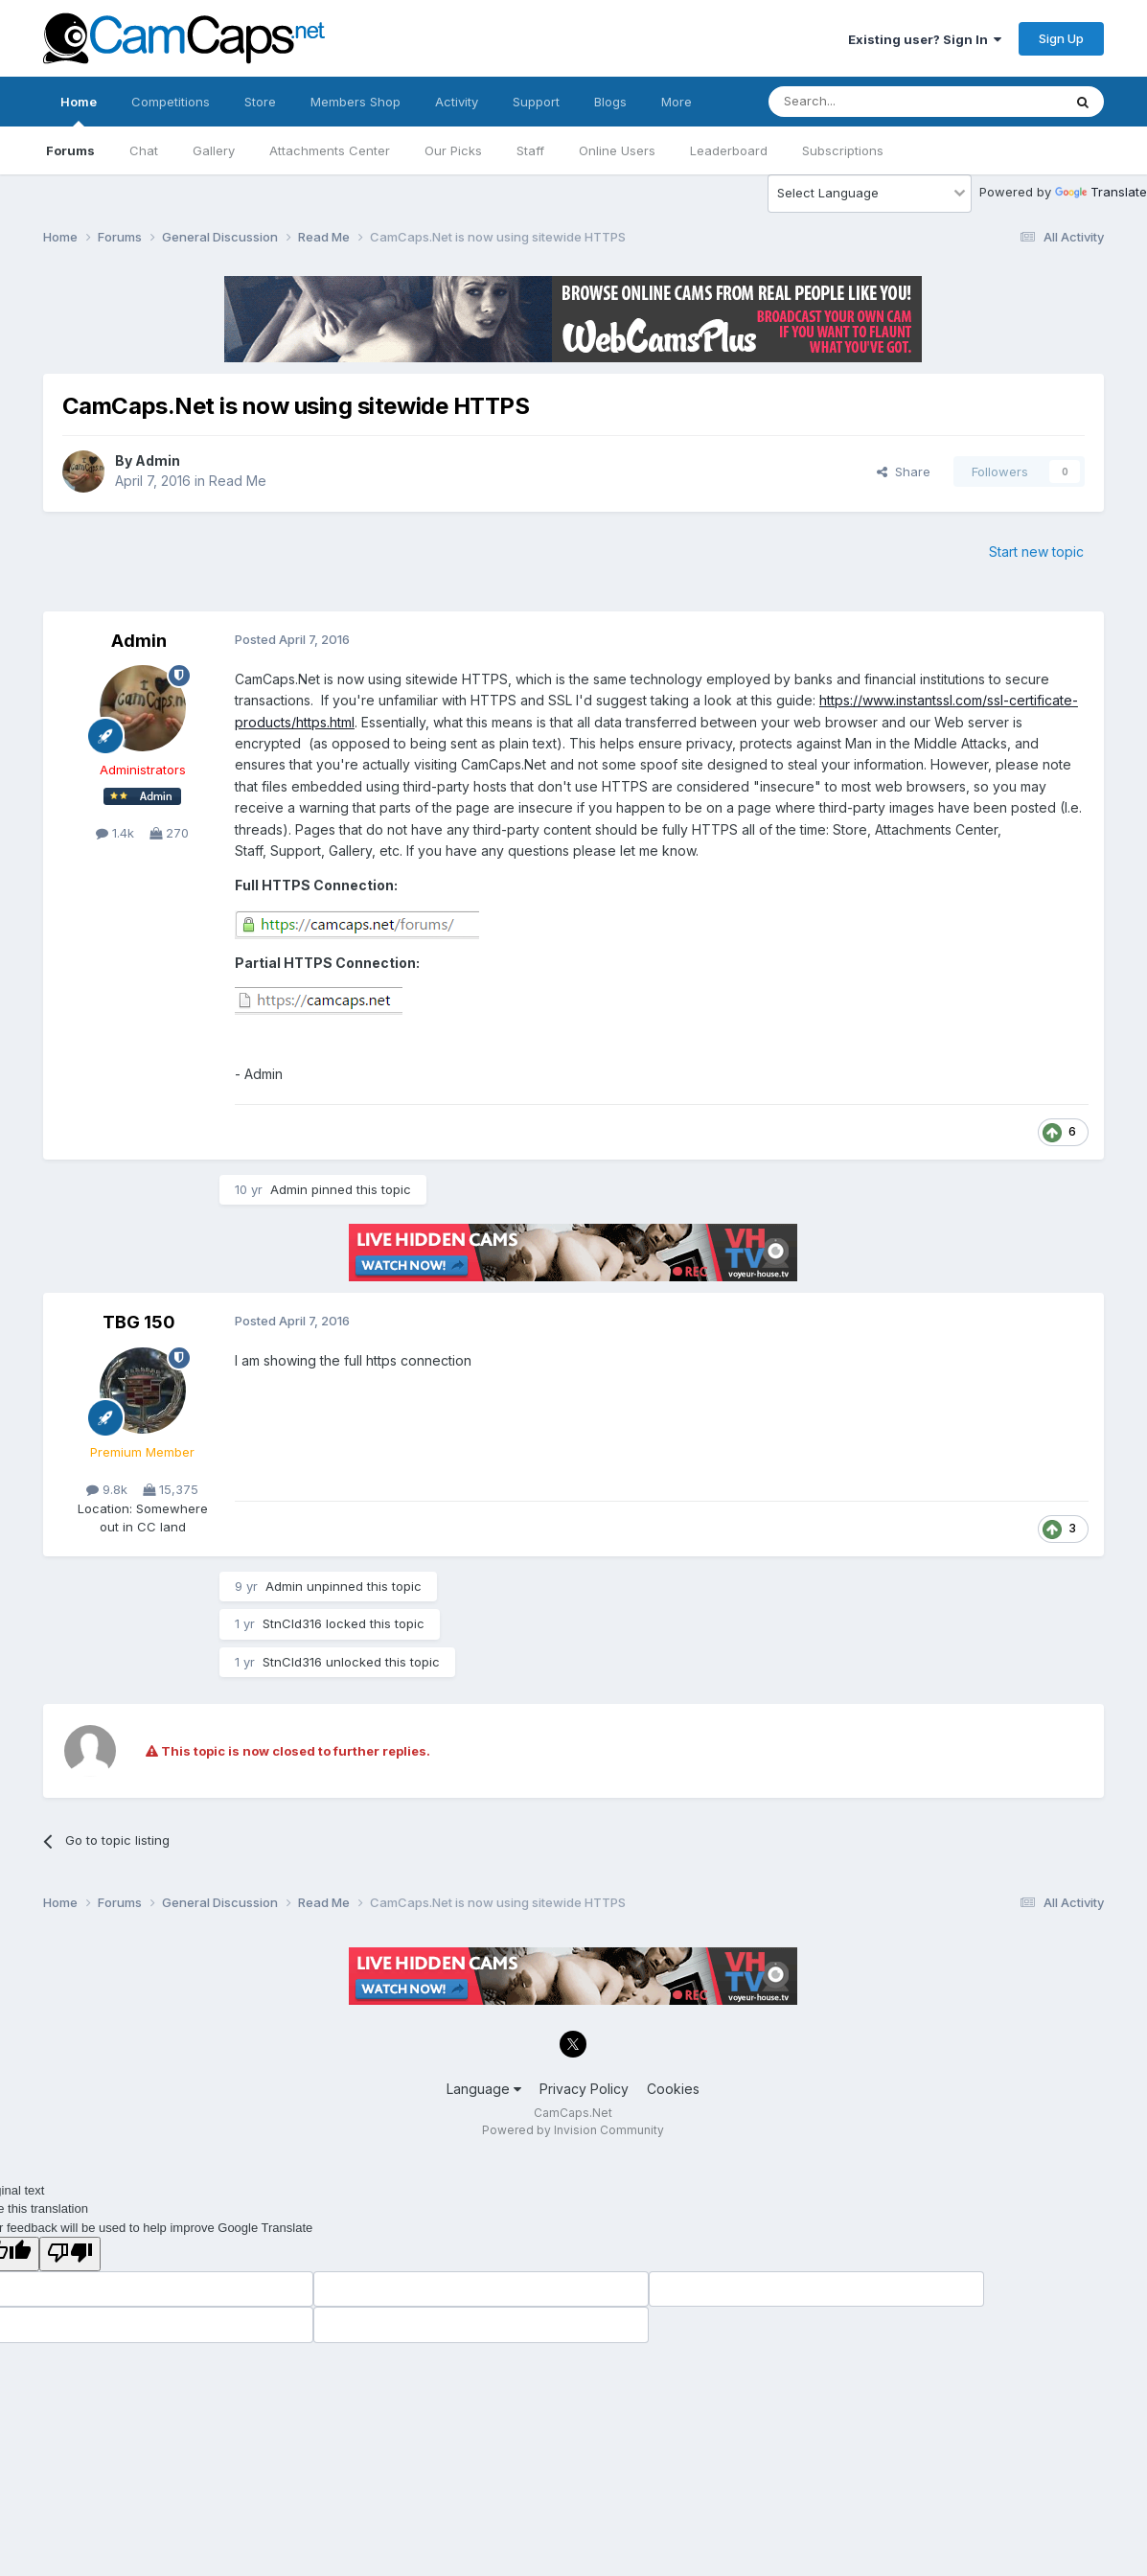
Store (260, 101)
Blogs (610, 101)
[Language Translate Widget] (870, 193)
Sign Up (1061, 38)
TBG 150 (139, 1322)
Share (903, 471)
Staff (530, 150)
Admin (157, 460)
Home (78, 110)
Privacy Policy (584, 2089)
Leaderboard (729, 150)
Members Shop (355, 101)
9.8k (106, 1489)
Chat (143, 150)
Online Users (617, 150)
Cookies (673, 2089)
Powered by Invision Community (573, 2130)
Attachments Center (329, 150)
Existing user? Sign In (924, 39)
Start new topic (1036, 551)
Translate (1101, 191)
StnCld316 (292, 1623)
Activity (456, 101)
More (676, 101)
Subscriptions (842, 150)
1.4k (115, 832)
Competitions (170, 101)
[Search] (866, 101)
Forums (70, 150)
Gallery (214, 150)
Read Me (237, 480)
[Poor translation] (70, 2254)
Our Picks (453, 150)
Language (484, 2089)
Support (536, 101)
